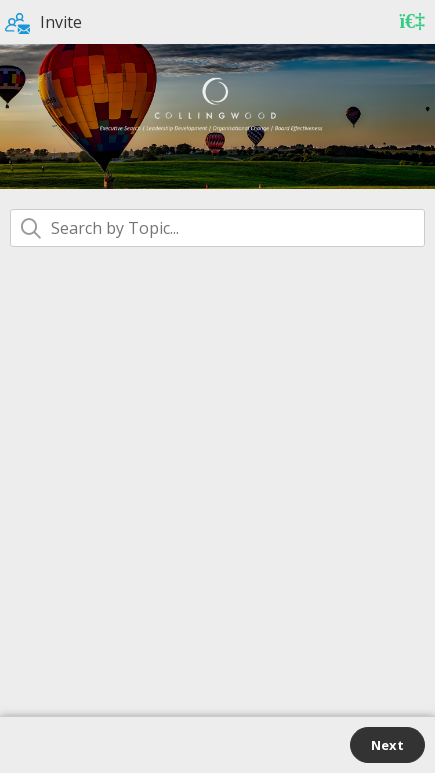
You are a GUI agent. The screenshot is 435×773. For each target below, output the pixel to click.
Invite (43, 22)
